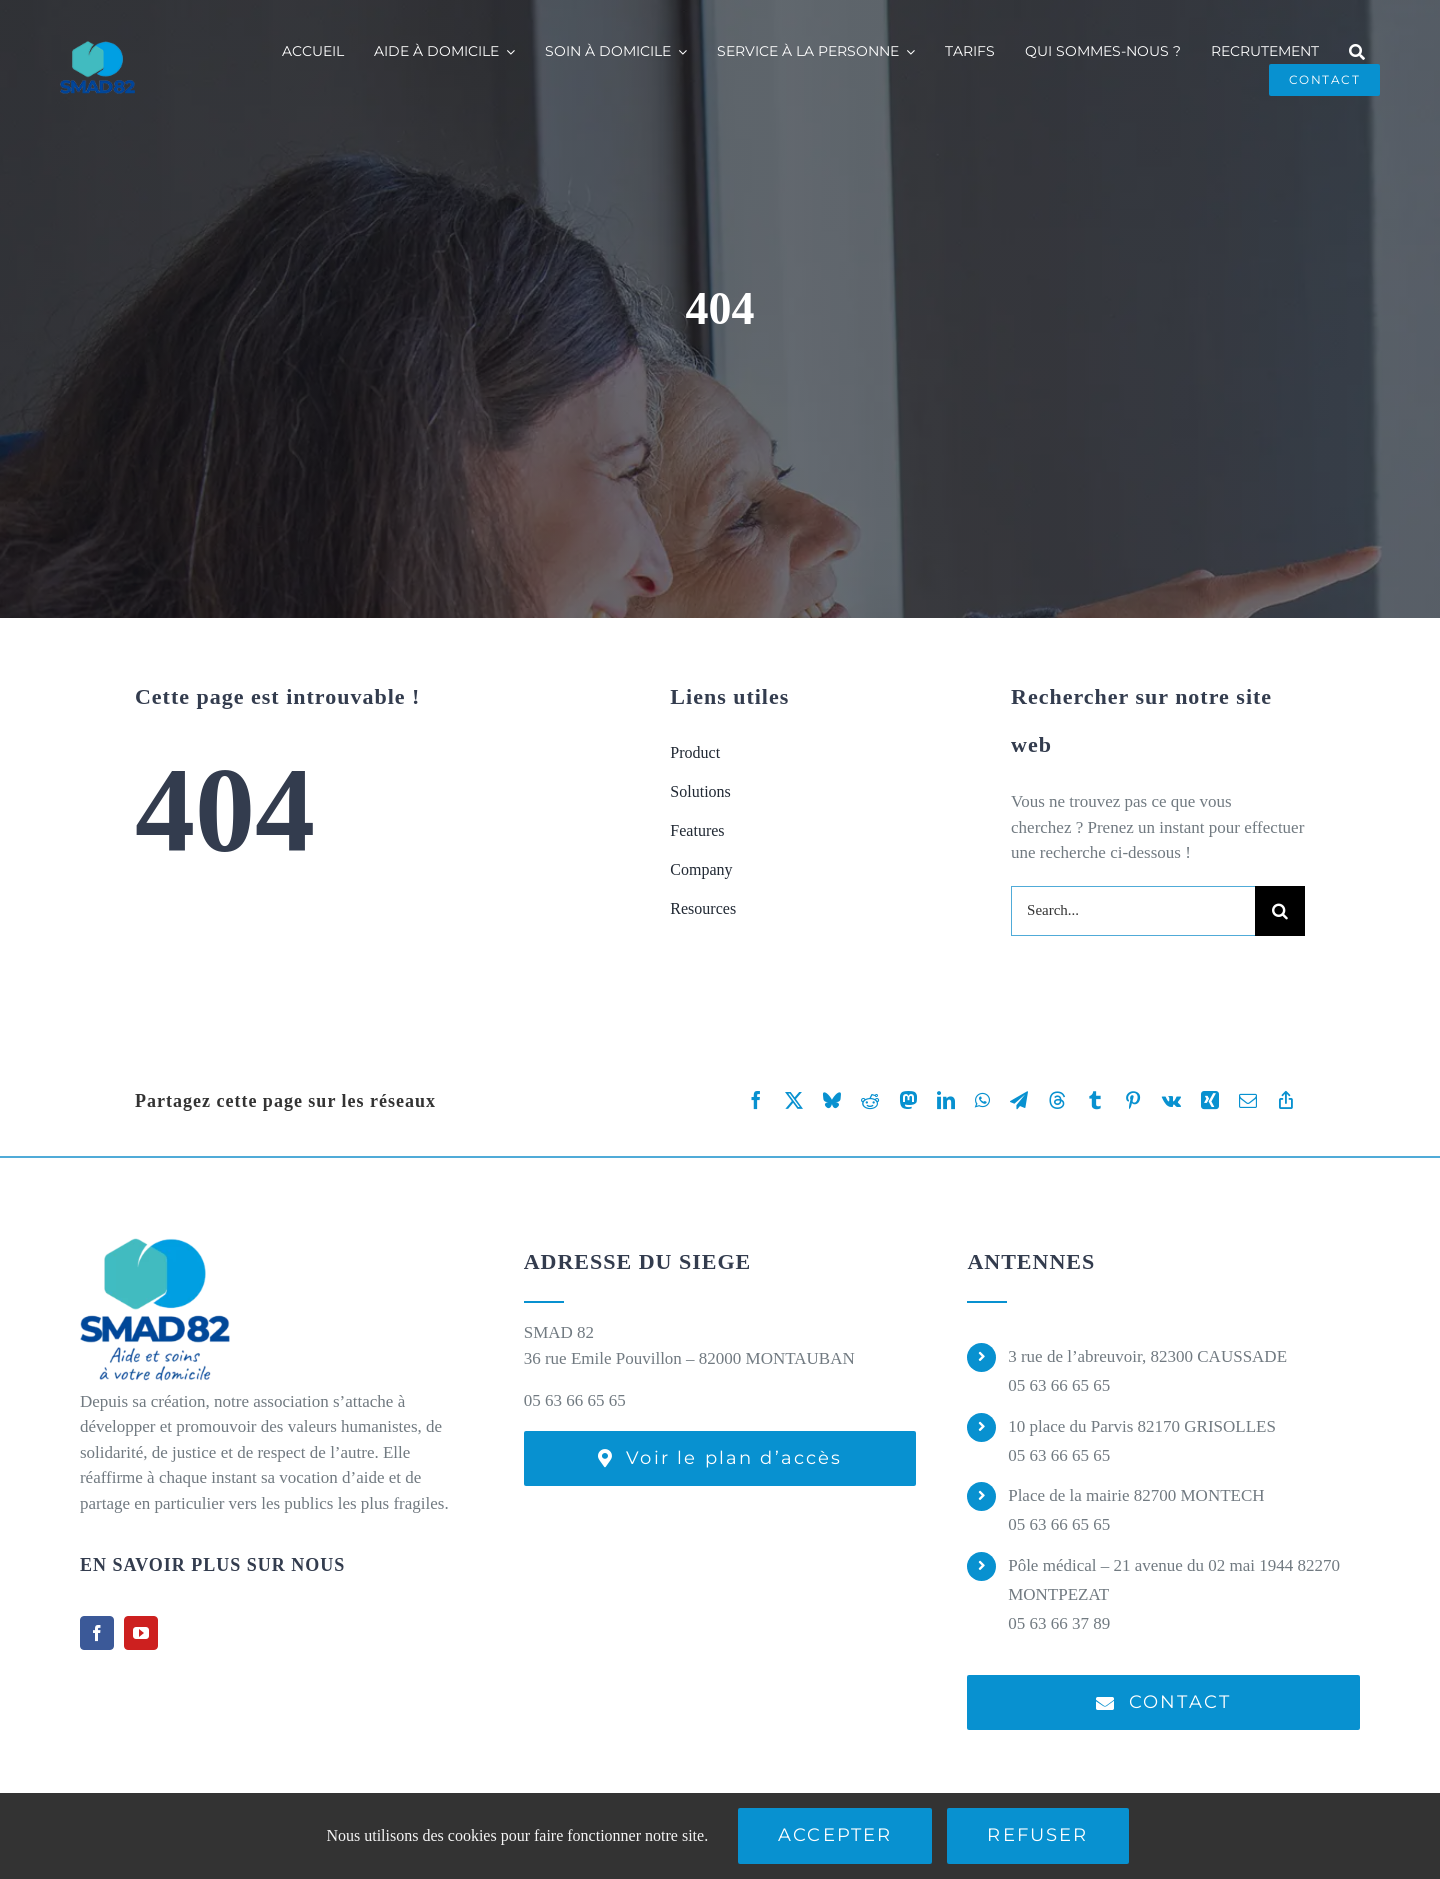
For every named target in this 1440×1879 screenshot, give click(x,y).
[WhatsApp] (982, 1100)
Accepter (835, 1835)
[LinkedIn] (946, 1100)
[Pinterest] (1133, 1100)
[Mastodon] (908, 1100)
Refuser (1037, 1835)
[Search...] (1133, 911)
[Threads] (1057, 1100)
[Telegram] (1019, 1100)
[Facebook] (756, 1100)
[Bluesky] (832, 1100)
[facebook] (97, 1633)
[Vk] (1171, 1100)
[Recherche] (1357, 52)
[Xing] (1210, 1100)
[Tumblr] (1095, 1100)
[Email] (1248, 1100)
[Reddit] (870, 1100)
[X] (794, 1100)
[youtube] (141, 1633)
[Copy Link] (1286, 1100)
